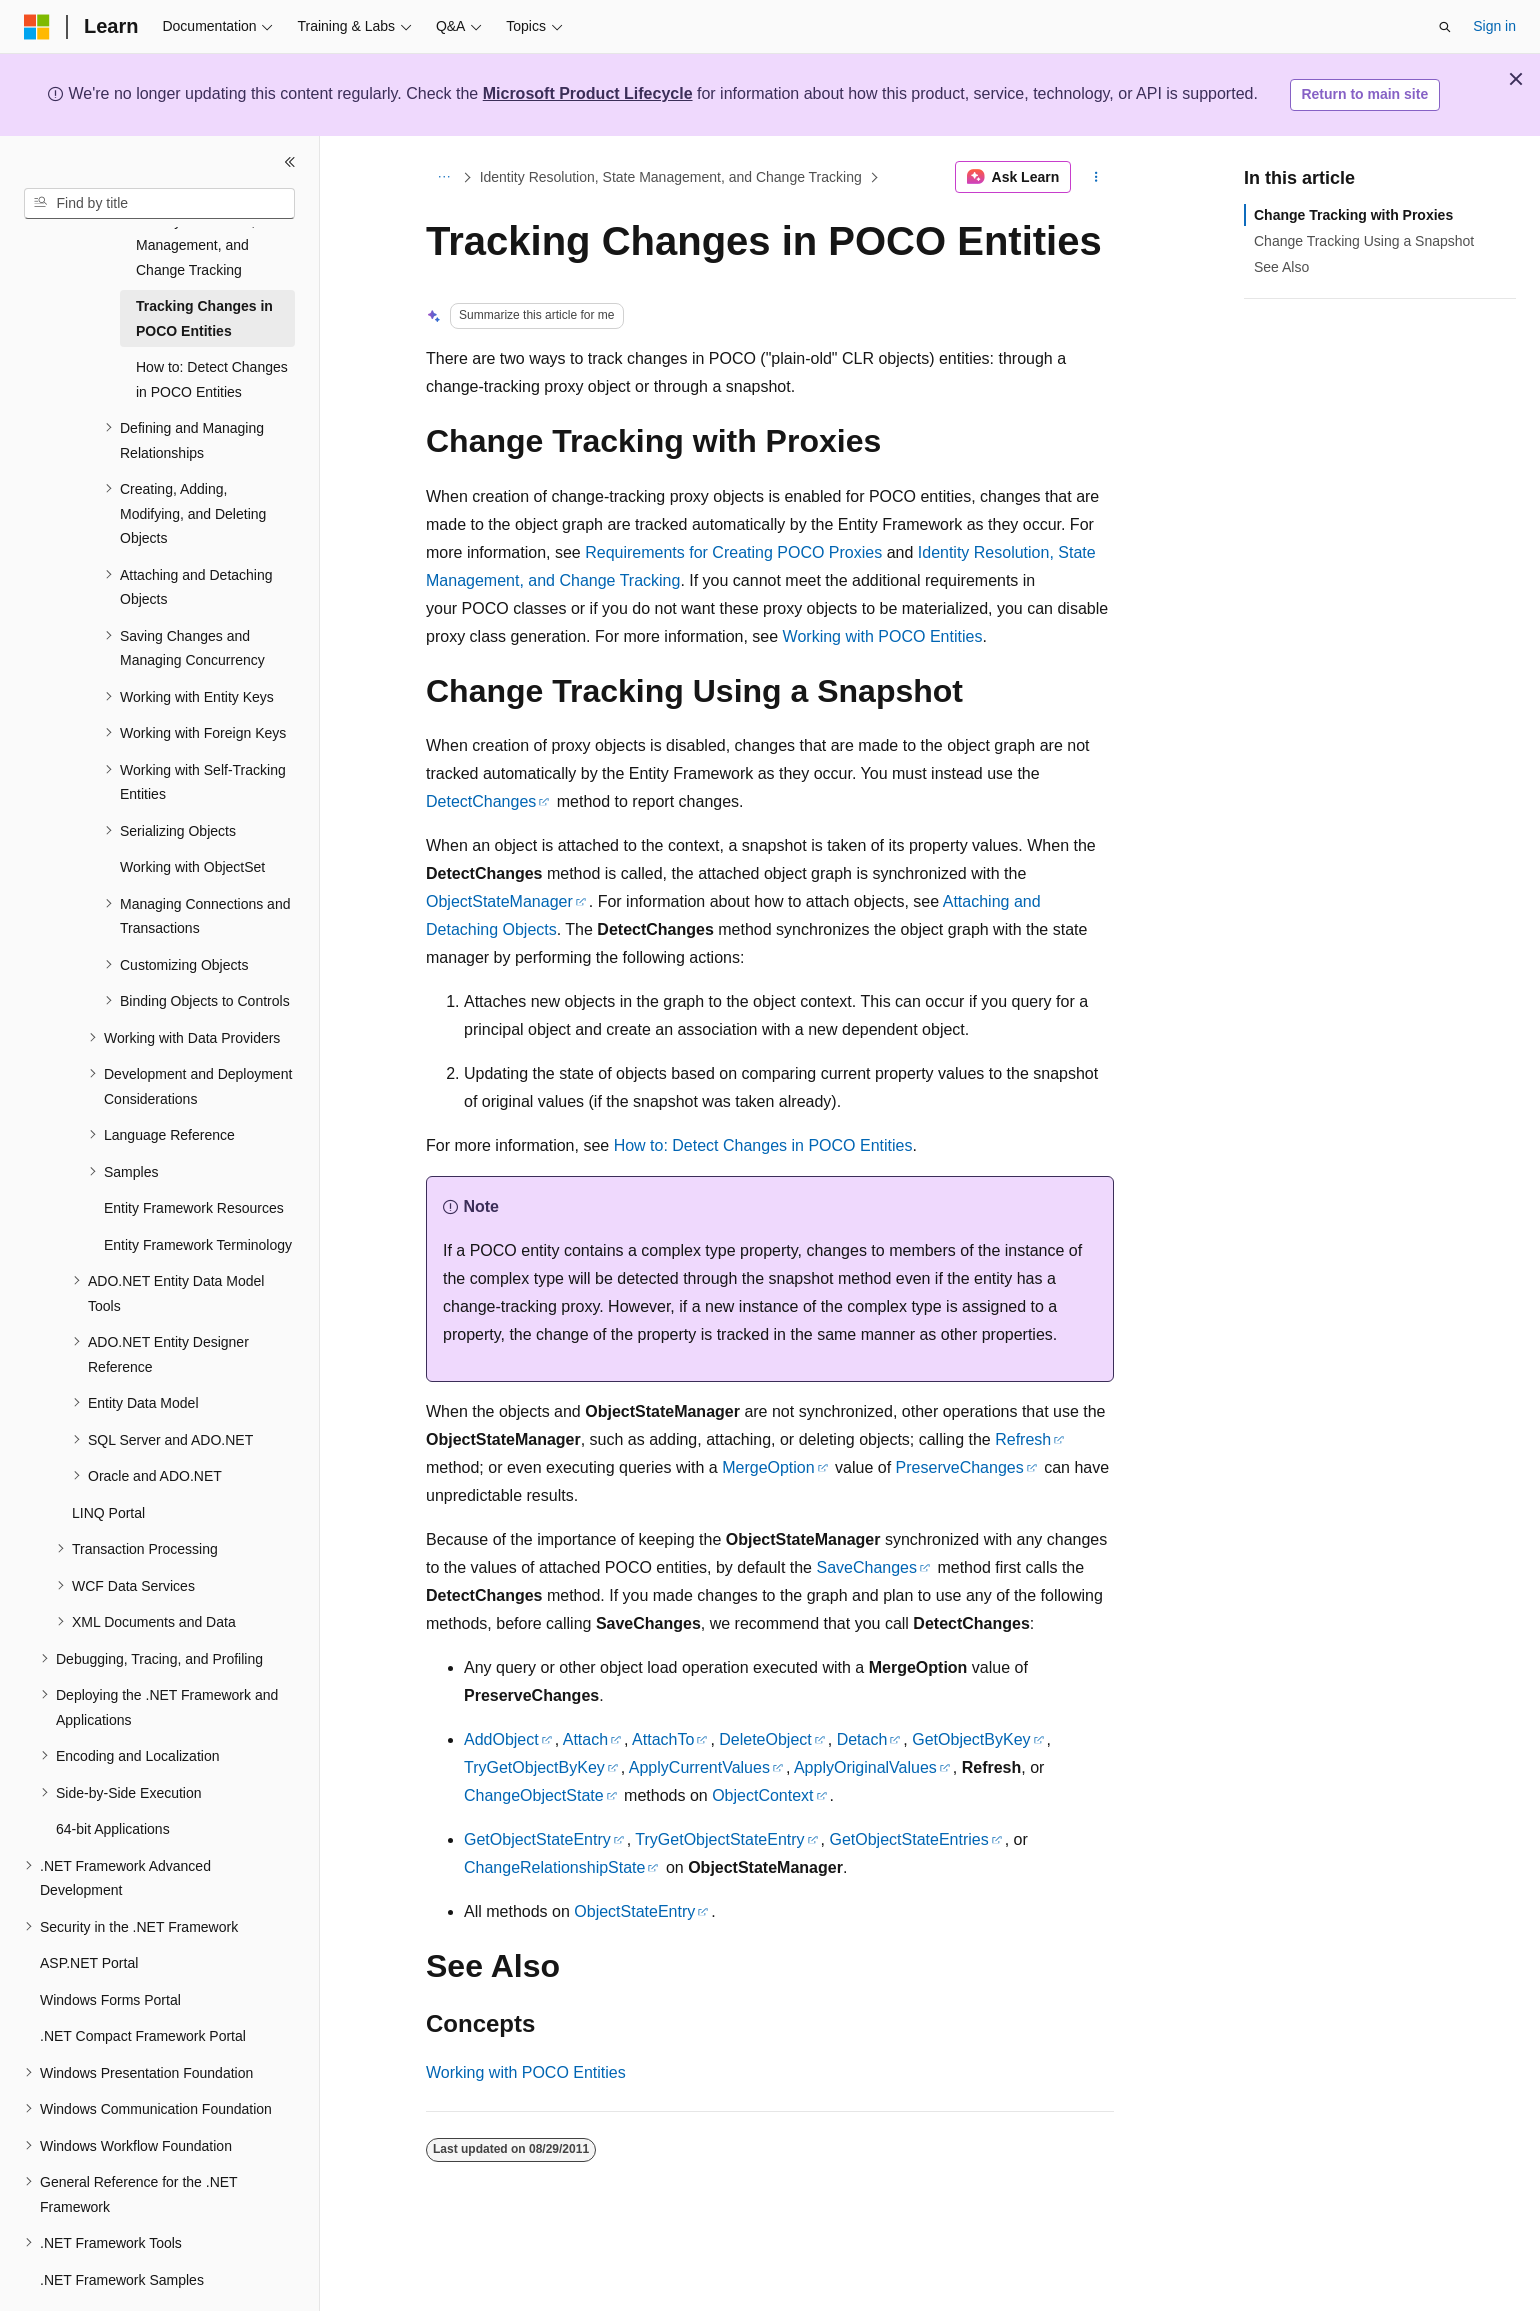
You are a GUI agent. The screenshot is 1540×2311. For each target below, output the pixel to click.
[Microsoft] (37, 27)
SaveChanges (866, 1567)
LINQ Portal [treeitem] (108, 1464)
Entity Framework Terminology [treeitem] (198, 1196)
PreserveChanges (960, 1467)
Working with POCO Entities (883, 636)
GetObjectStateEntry (537, 1839)
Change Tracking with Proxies (1353, 215)
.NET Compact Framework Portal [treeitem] (143, 1987)
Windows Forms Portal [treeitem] (110, 1951)
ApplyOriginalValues (865, 1767)
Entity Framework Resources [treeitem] (194, 1159)
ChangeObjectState (534, 1795)
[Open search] (1445, 27)
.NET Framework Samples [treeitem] (122, 2231)
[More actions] (1096, 177)
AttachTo (663, 1739)
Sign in (1494, 26)
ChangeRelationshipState (554, 1867)
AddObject (501, 1739)
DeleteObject (765, 1739)
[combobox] (159, 204)
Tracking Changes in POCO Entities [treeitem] (204, 269)
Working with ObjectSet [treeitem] (192, 818)
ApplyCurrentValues (699, 1767)
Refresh (1023, 1439)
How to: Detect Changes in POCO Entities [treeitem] (212, 330)
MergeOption (768, 1467)
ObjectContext (762, 1795)
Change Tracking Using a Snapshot (1364, 241)
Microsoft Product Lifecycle (588, 93)
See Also (1281, 267)
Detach (862, 1739)
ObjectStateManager (499, 901)
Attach (585, 1739)
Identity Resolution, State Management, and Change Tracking (671, 177)
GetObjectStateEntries (908, 1839)
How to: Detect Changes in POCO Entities (763, 1145)
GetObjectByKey (971, 1739)
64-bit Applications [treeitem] (113, 1780)
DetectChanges (481, 801)
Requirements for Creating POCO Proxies (733, 552)
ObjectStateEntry (634, 1911)
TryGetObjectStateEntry (719, 1839)
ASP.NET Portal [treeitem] (89, 1914)
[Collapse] (290, 162)
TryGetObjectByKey (534, 1767)
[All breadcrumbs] (443, 177)
